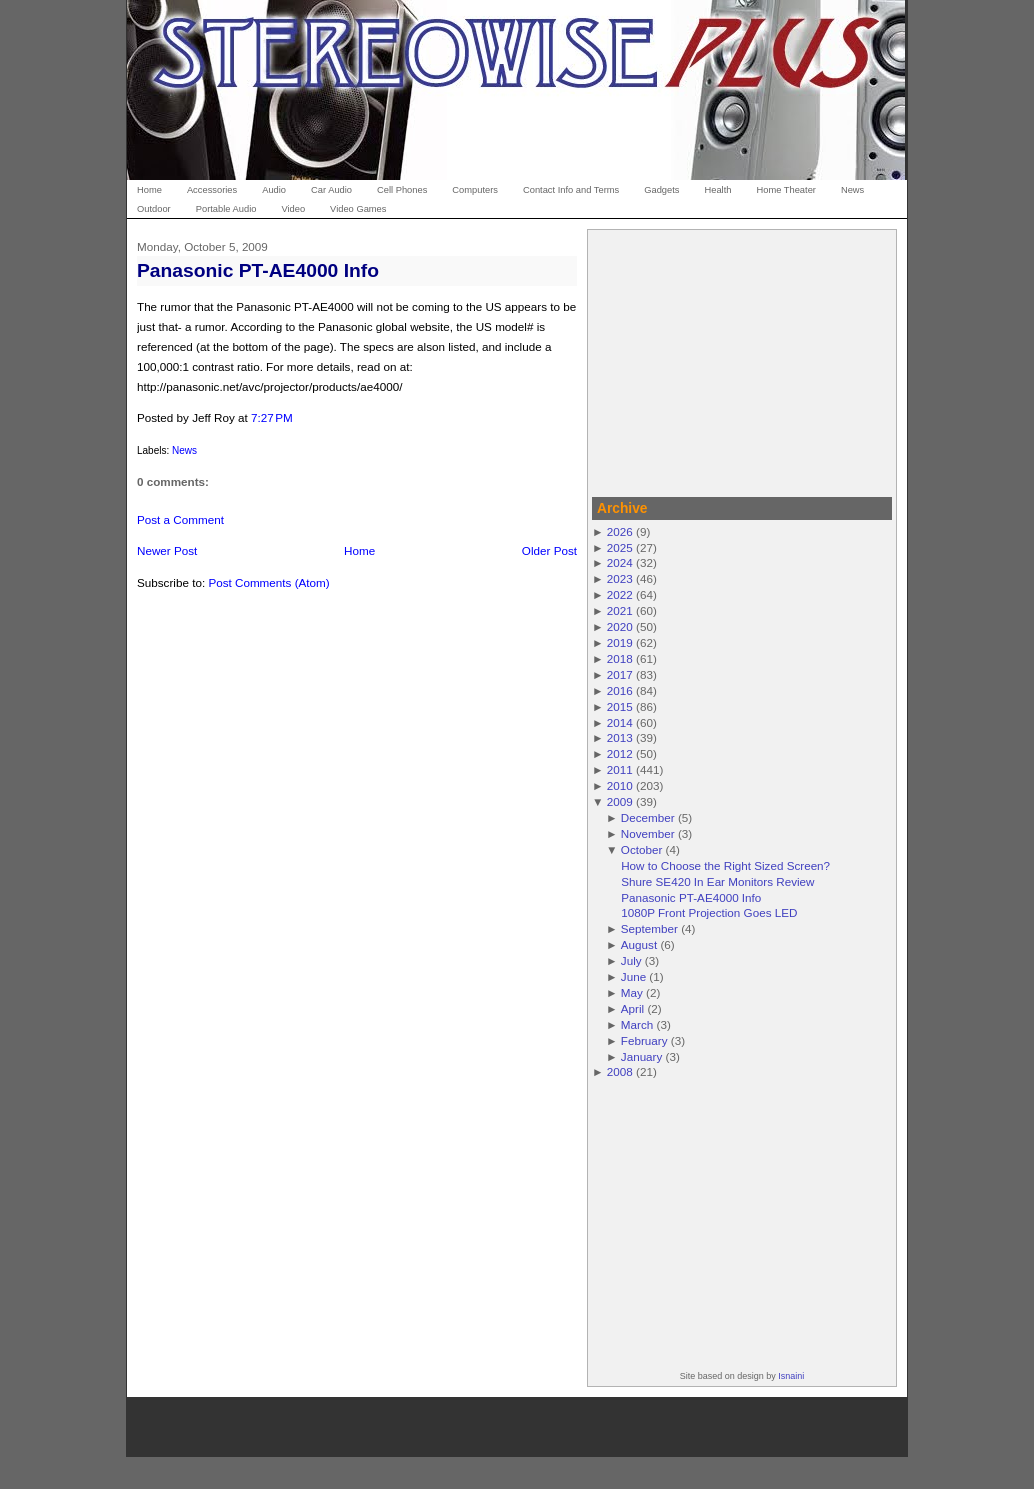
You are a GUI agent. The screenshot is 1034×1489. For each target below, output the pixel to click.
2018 (620, 658)
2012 (620, 753)
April (632, 1008)
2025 (620, 547)
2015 (620, 706)
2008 (620, 1071)
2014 (620, 722)
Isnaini (791, 1376)
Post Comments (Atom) (268, 582)
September (649, 928)
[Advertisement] (742, 360)
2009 (620, 801)
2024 (620, 562)
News (184, 450)
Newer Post (167, 550)
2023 (620, 578)
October (642, 849)
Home (359, 550)
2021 (620, 610)
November (648, 833)
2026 (620, 531)
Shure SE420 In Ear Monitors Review (717, 881)
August (639, 944)
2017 (620, 674)
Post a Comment (180, 519)
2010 (620, 785)
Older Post (549, 550)
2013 (620, 737)
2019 (620, 642)
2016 (620, 690)
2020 (620, 626)
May (632, 992)
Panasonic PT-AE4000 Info (258, 270)
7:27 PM (272, 417)
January (642, 1056)
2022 (620, 594)
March (637, 1024)
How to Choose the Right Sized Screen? (725, 865)
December (648, 817)
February (644, 1040)
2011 (620, 769)
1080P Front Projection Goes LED (709, 912)
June (633, 976)
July (631, 960)
